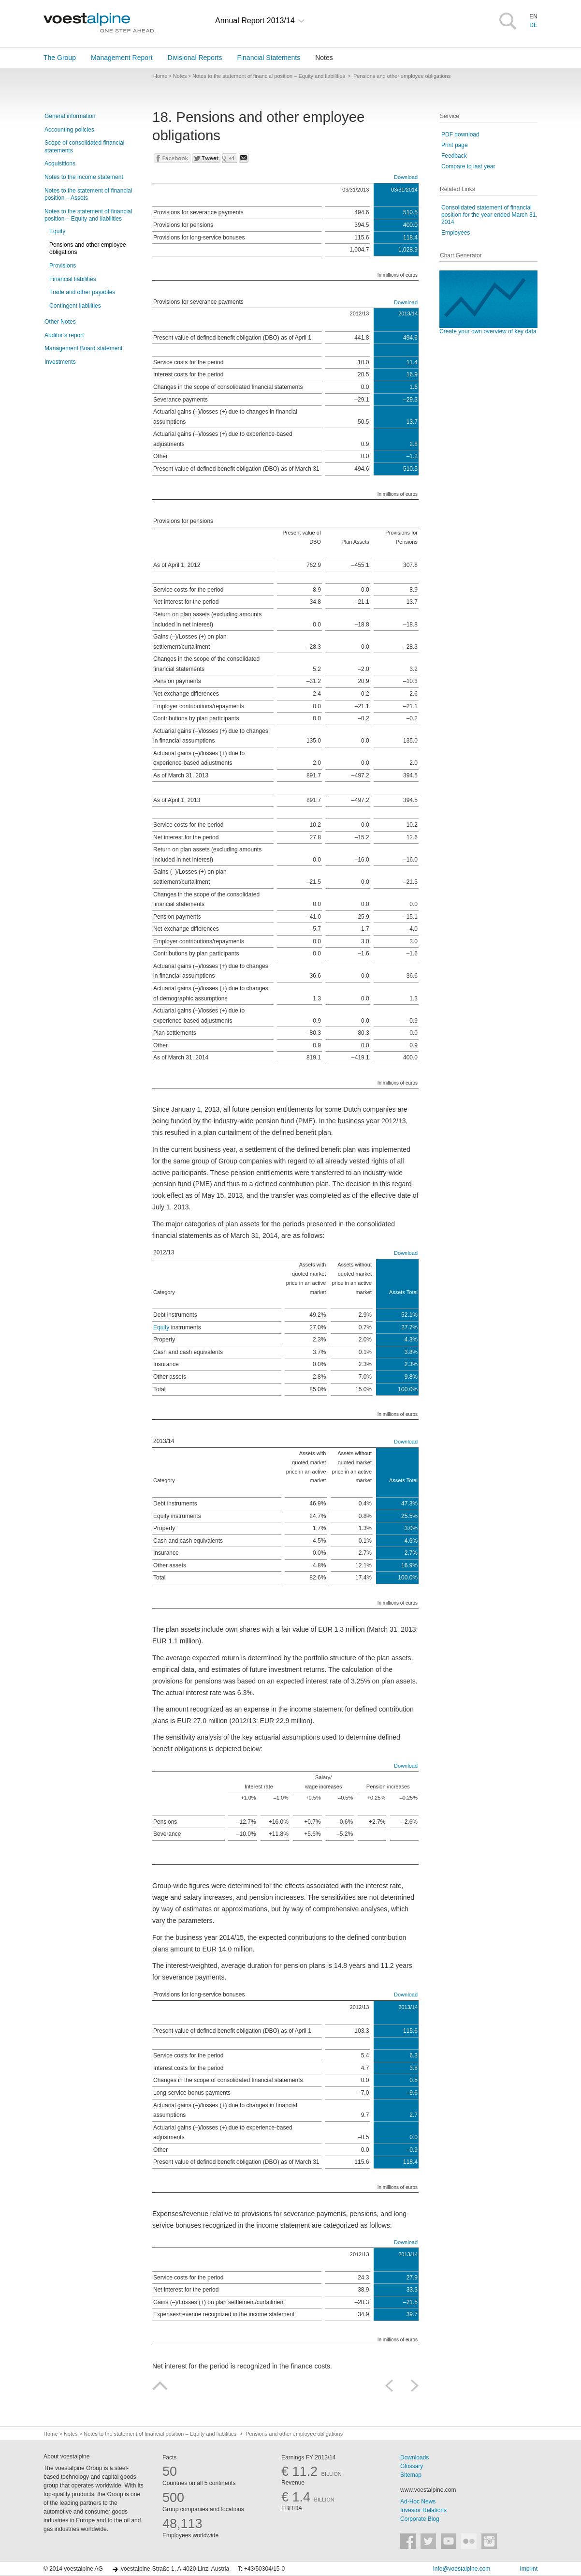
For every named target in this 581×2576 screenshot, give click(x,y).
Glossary (411, 2466)
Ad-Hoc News (418, 2501)
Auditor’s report (64, 335)
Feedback (454, 155)
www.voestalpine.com (428, 2490)
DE (533, 25)
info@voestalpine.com (461, 2568)
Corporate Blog (419, 2519)
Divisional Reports (195, 57)
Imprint (528, 2568)
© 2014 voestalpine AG (73, 2568)
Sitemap (410, 2475)
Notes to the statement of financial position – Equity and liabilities (88, 215)
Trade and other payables (82, 292)
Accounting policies (69, 129)
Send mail (243, 158)
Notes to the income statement (83, 177)
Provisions (62, 265)
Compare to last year (468, 166)
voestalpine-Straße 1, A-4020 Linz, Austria (175, 2568)
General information (69, 116)
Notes (324, 57)
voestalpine (99, 23)
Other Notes (60, 321)
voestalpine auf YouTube (448, 2541)
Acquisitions (59, 163)
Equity (57, 231)
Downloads (414, 2457)
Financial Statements (268, 57)
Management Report (122, 57)
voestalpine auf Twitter (428, 2541)
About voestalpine (66, 2456)
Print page (454, 145)
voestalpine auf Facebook (408, 2541)
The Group (60, 57)
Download (406, 177)
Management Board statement (83, 348)
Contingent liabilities (75, 305)
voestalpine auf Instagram (489, 2541)
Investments (60, 361)
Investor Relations (423, 2510)
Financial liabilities (72, 279)
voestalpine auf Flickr (469, 2541)
